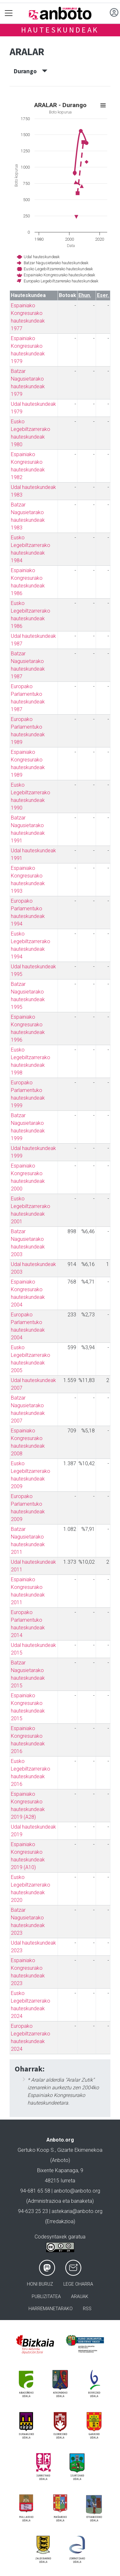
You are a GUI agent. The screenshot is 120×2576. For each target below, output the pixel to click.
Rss (87, 2308)
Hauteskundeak (60, 30)
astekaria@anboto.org (77, 2211)
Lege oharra (78, 2284)
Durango (30, 71)
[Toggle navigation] (9, 13)
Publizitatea (46, 2296)
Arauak (79, 2296)
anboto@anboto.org (77, 2191)
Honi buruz (40, 2284)
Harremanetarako (50, 2308)
